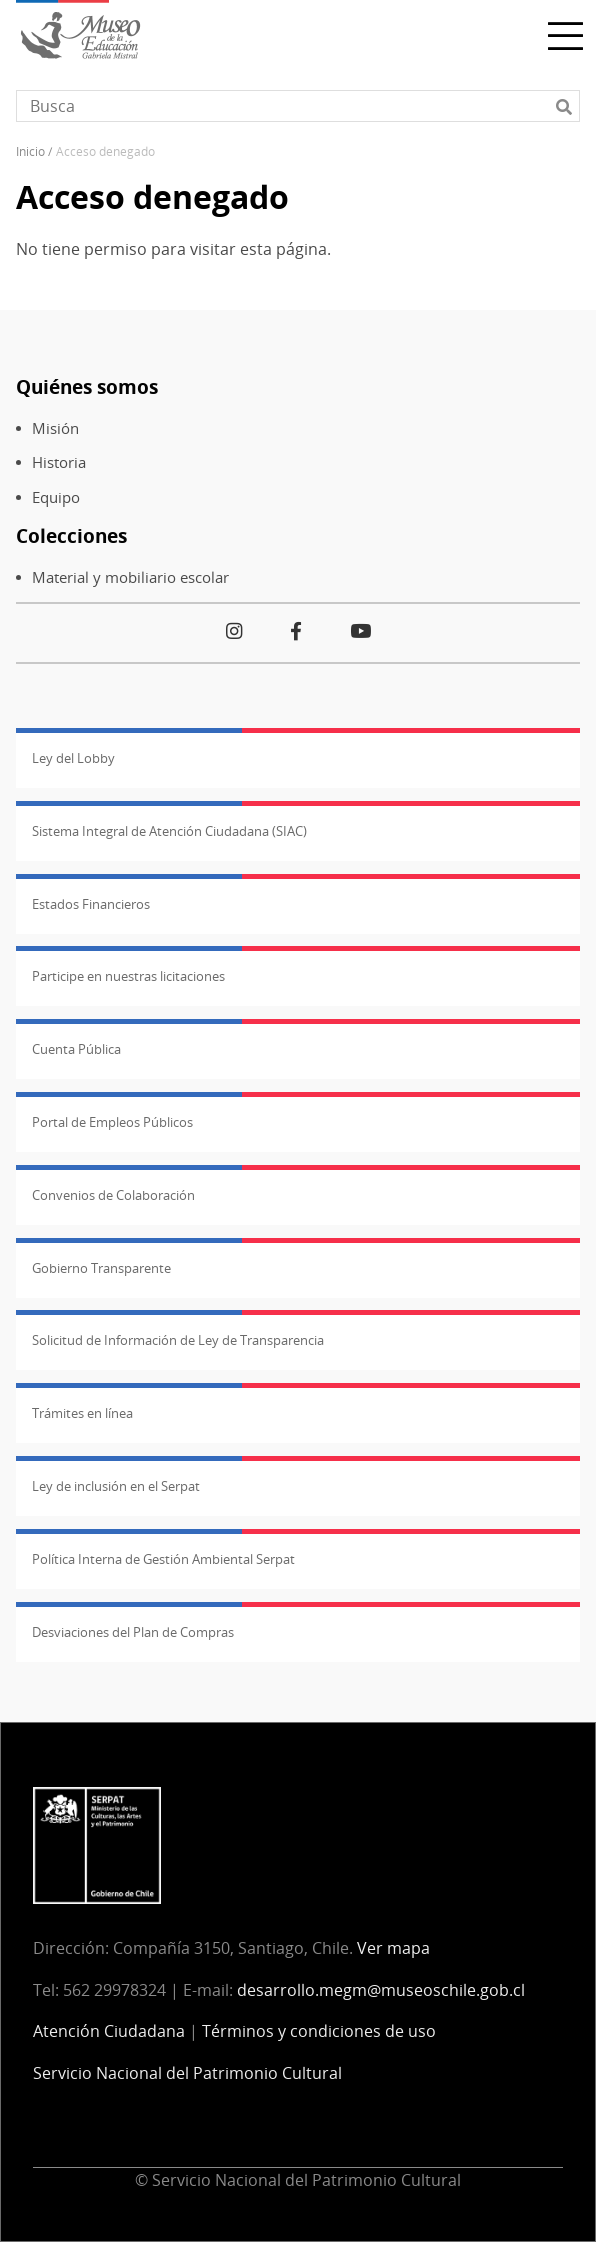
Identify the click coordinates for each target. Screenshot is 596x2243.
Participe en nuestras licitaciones (128, 976)
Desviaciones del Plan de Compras (133, 1632)
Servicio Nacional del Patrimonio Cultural (187, 2073)
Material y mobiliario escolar (130, 577)
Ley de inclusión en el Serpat (116, 1486)
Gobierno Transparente (101, 1268)
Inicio (30, 151)
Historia (59, 462)
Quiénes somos (87, 386)
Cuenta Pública (76, 1049)
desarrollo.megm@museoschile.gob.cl (381, 1990)
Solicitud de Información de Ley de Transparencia (178, 1340)
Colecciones (71, 535)
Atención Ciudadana (109, 2031)
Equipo (56, 497)
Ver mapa (393, 1948)
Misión (55, 428)
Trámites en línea (82, 1413)
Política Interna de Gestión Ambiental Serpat (163, 1559)
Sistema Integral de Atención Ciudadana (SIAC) (169, 831)
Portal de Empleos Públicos (112, 1122)
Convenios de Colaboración (113, 1195)
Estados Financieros (91, 904)
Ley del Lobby (73, 758)
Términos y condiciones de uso (319, 2031)
